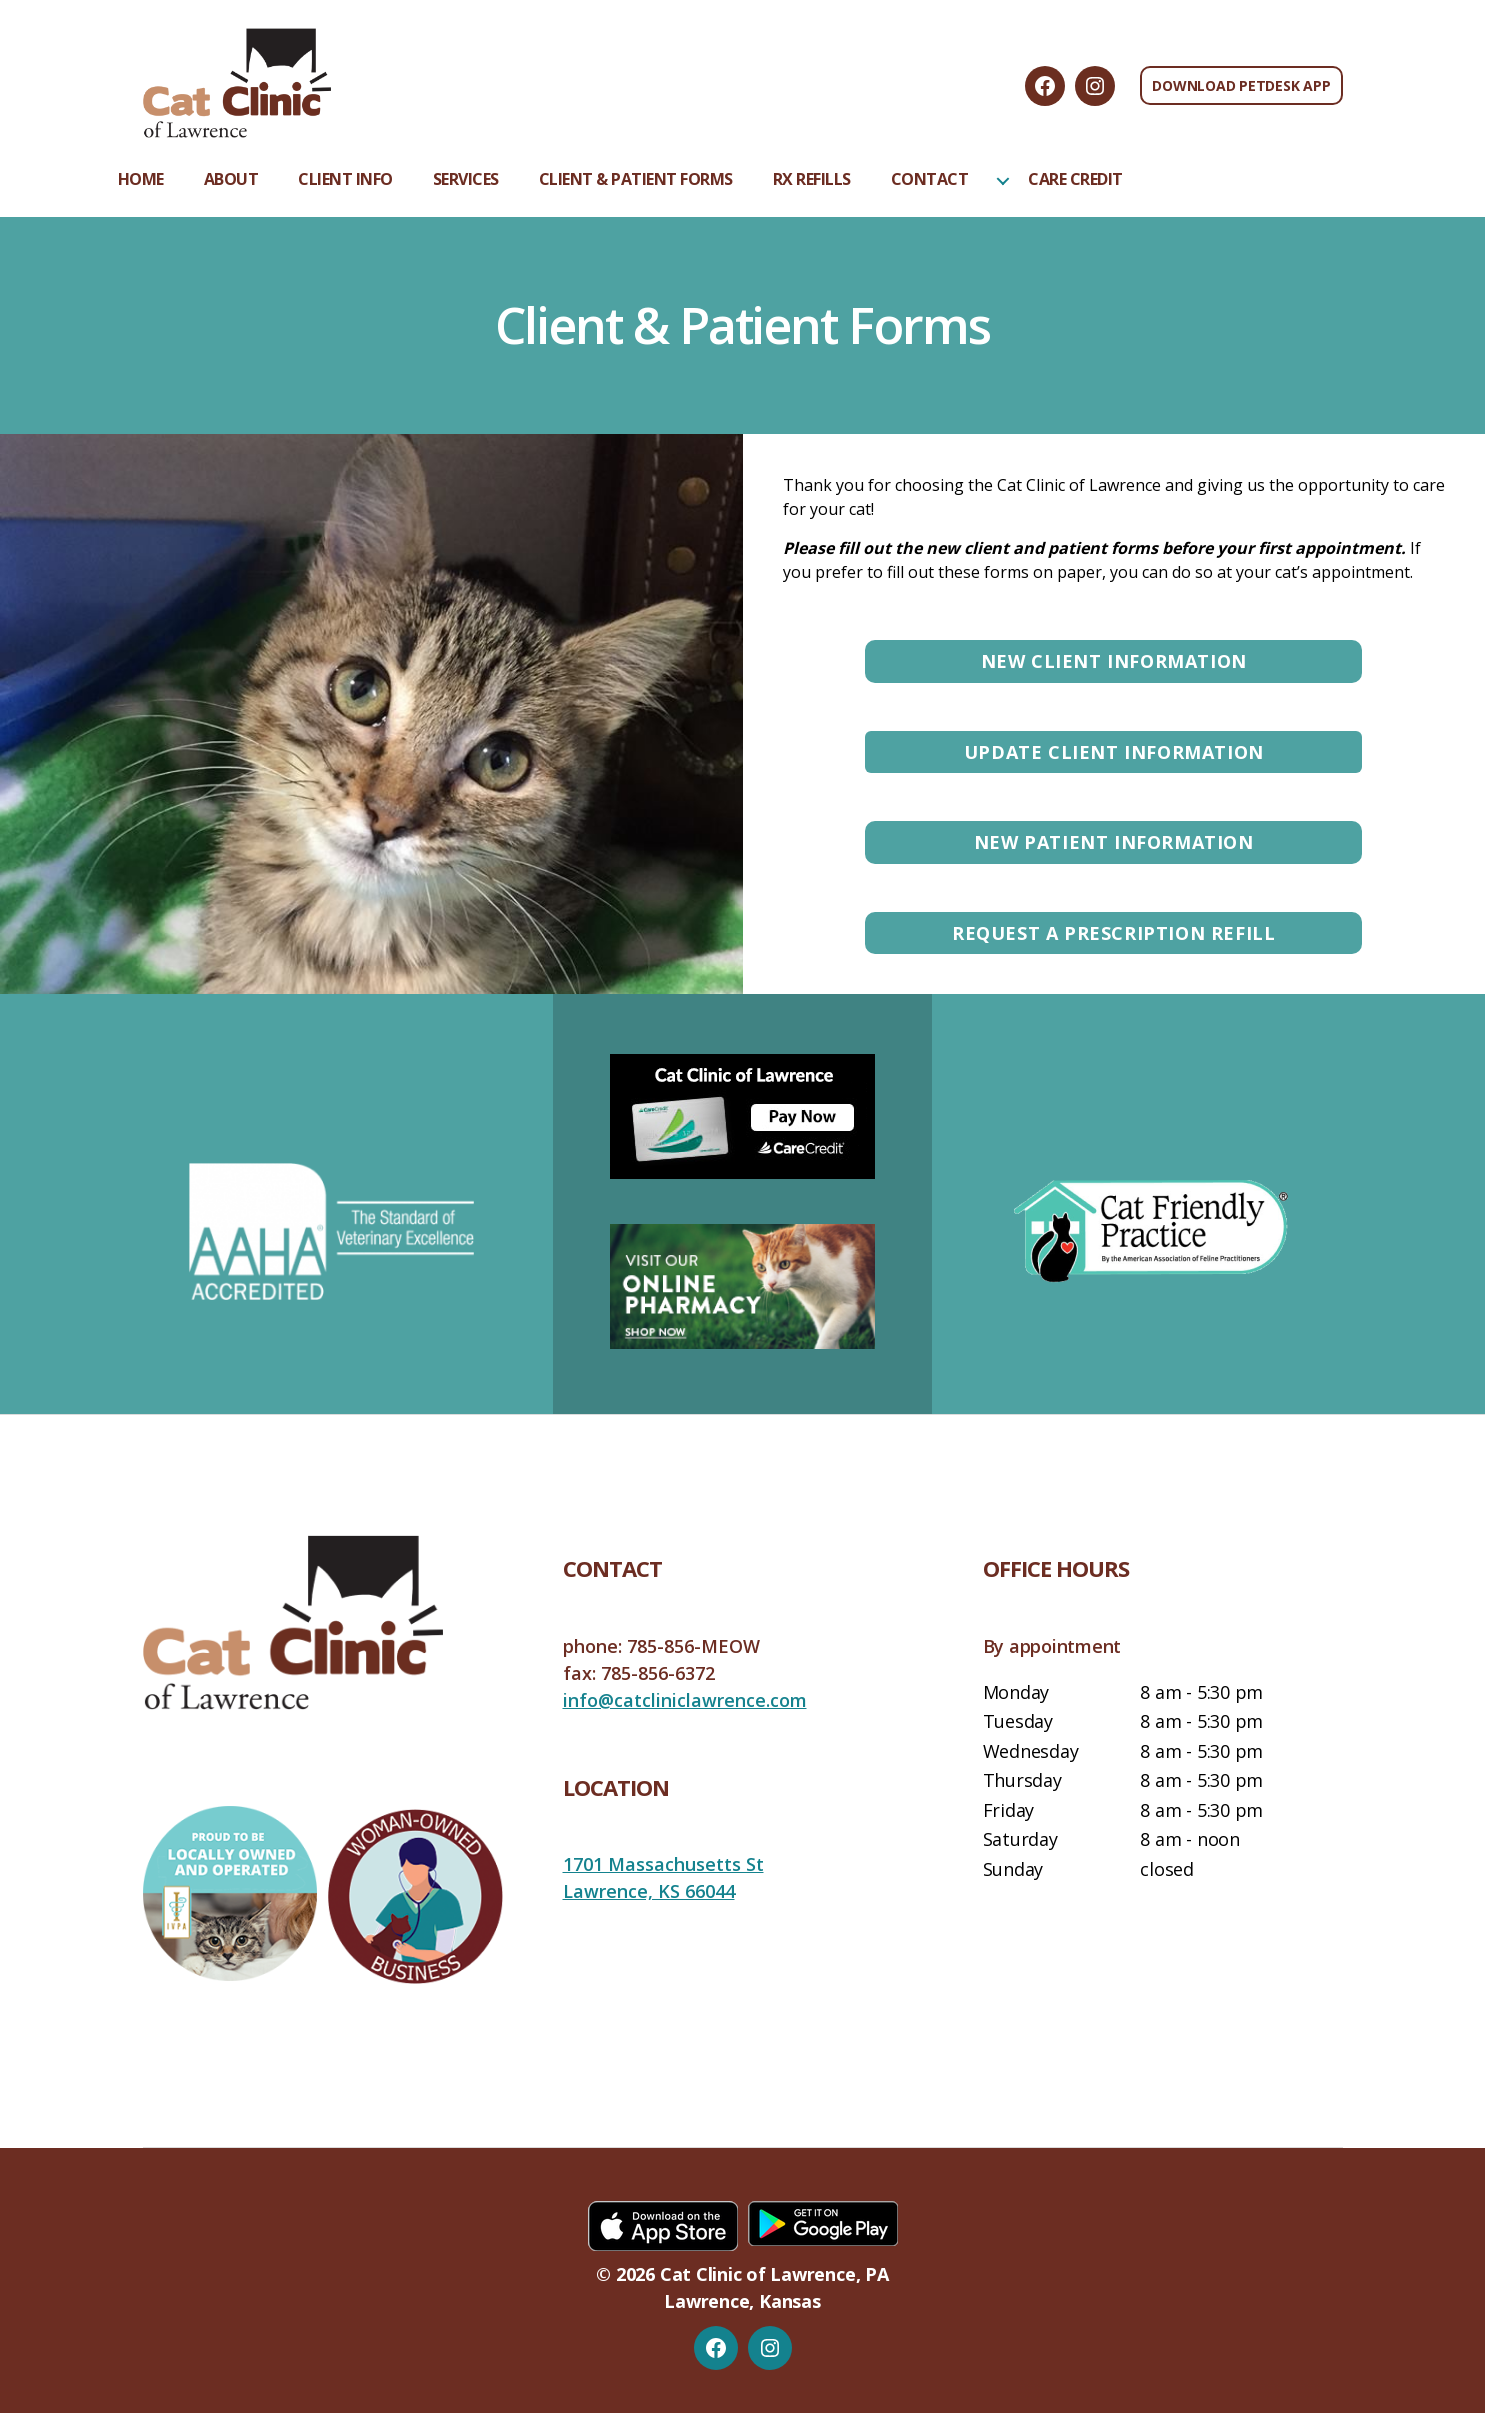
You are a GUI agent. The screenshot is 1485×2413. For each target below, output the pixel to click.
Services (466, 179)
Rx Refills (812, 179)
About (231, 179)
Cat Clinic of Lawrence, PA (774, 2274)
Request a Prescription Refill (1113, 933)
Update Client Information (1114, 752)
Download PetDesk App (1241, 85)
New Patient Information (1114, 842)
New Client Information (1114, 661)
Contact (930, 179)
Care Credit (1075, 179)
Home (141, 179)
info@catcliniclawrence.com (685, 1700)
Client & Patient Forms (636, 179)
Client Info (345, 179)
